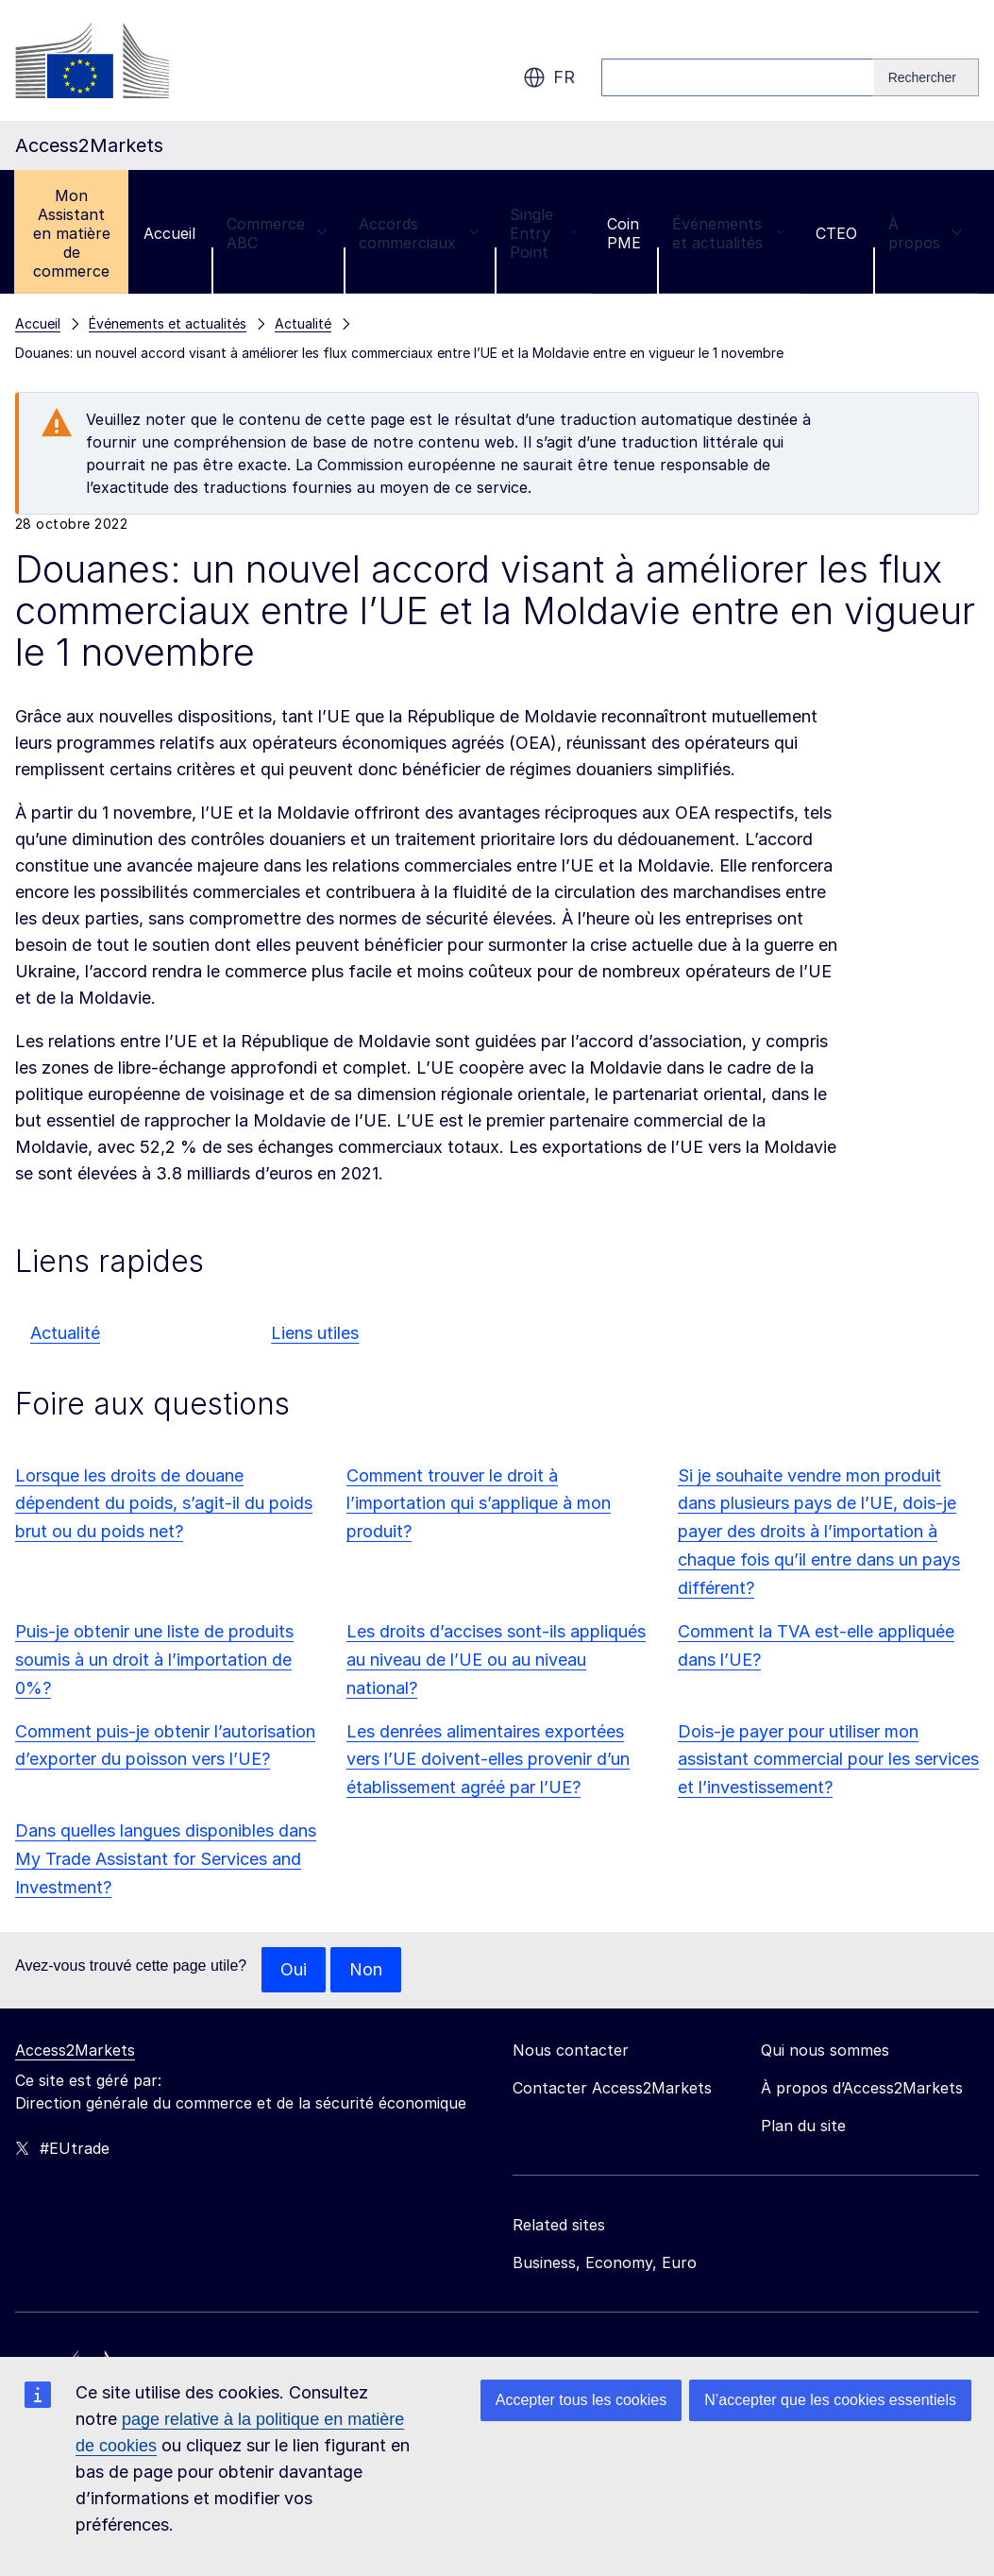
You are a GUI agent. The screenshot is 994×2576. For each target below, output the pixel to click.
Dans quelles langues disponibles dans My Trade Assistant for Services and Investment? (165, 1859)
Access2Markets (75, 2050)
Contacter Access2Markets (612, 2087)
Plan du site (803, 2125)
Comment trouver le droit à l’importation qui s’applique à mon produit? (478, 1504)
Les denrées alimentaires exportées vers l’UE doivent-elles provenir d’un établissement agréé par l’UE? (488, 1759)
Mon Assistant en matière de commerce (71, 233)
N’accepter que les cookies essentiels (830, 2400)
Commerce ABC (277, 233)
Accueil (169, 233)
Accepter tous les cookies (581, 2400)
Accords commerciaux (419, 233)
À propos (925, 233)
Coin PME (624, 233)
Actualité (65, 1333)
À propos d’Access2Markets (862, 2087)
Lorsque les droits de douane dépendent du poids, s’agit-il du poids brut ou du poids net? (163, 1504)
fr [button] (549, 77)
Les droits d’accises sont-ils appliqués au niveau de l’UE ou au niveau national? (496, 1659)
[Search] (926, 77)
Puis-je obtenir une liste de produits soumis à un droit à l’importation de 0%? (154, 1659)
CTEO (836, 233)
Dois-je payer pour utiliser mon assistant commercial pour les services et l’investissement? (828, 1759)
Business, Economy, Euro (605, 2262)
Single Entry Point (543, 233)
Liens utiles (315, 1333)
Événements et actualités (728, 233)
